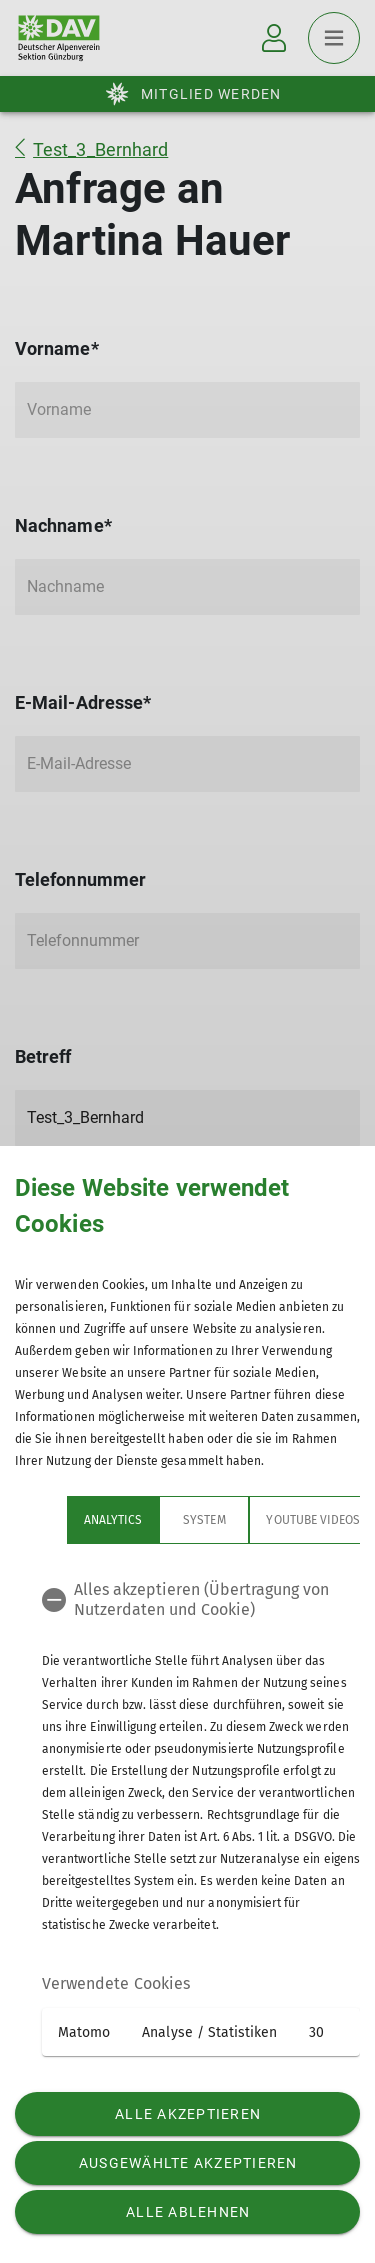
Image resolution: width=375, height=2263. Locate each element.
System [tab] (152, 1520)
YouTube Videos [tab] (261, 1520)
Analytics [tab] (61, 1520)
